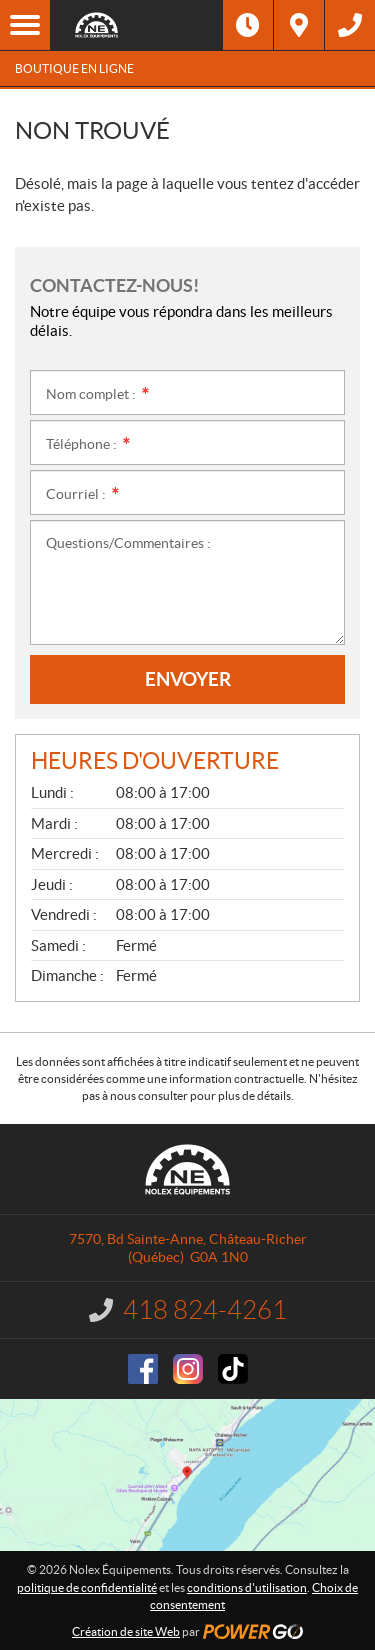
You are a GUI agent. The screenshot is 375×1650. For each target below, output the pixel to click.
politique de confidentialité (87, 1587)
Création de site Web (126, 1631)
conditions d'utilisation (247, 1587)
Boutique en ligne (74, 68)
